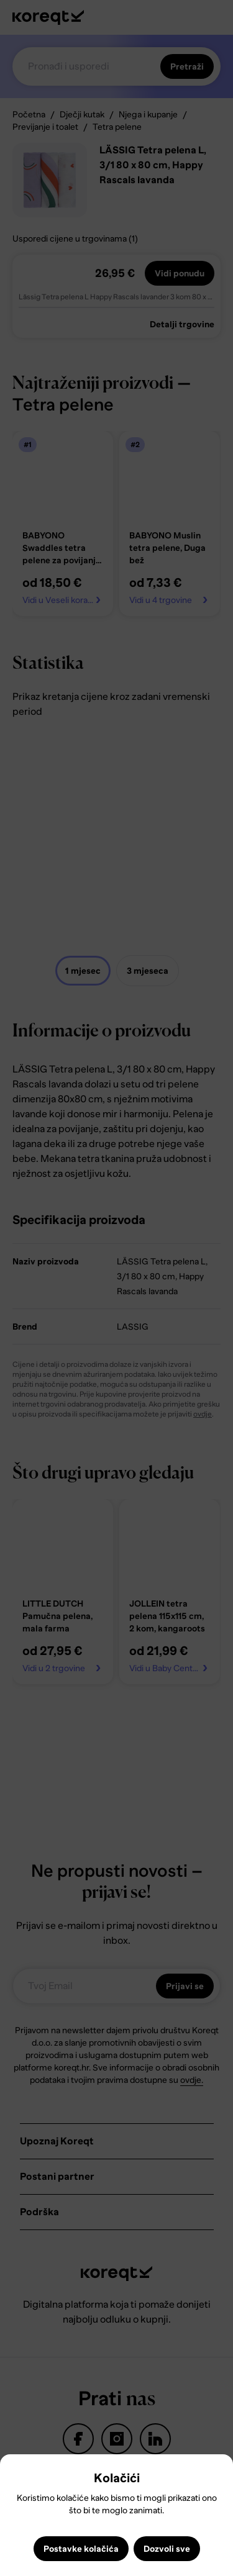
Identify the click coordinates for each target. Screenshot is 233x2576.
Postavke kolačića (81, 2549)
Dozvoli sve (167, 2549)
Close (15, 2473)
